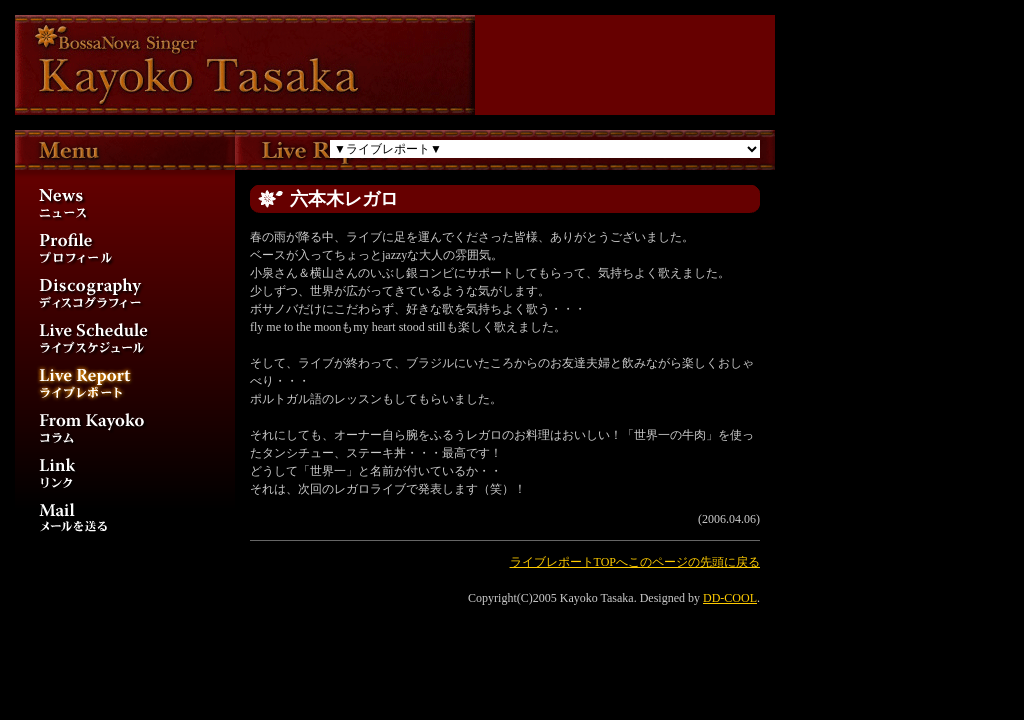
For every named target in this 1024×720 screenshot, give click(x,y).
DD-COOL (730, 598)
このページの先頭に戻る (694, 562)
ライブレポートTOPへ (569, 562)
